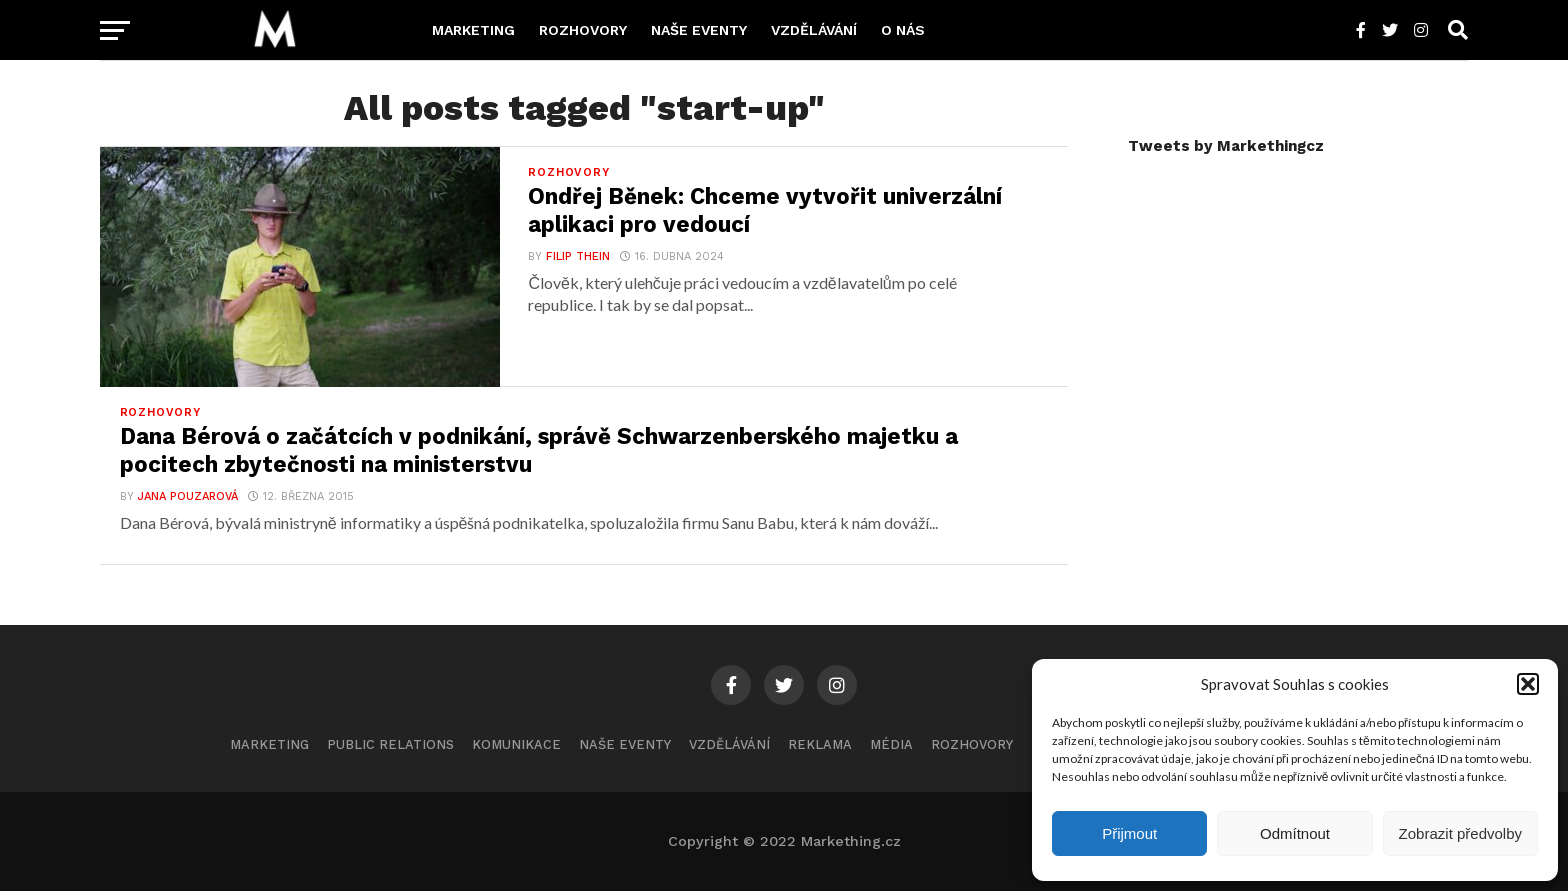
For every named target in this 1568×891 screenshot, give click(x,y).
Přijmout (1129, 833)
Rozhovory (583, 30)
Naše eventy (699, 30)
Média (891, 744)
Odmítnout (1295, 833)
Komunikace (516, 744)
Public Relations (390, 744)
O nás (903, 30)
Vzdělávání (814, 30)
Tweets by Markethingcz (1226, 146)
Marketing (473, 30)
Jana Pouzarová (188, 496)
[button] (1528, 684)
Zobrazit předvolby (1460, 833)
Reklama (820, 744)
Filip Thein (578, 256)
